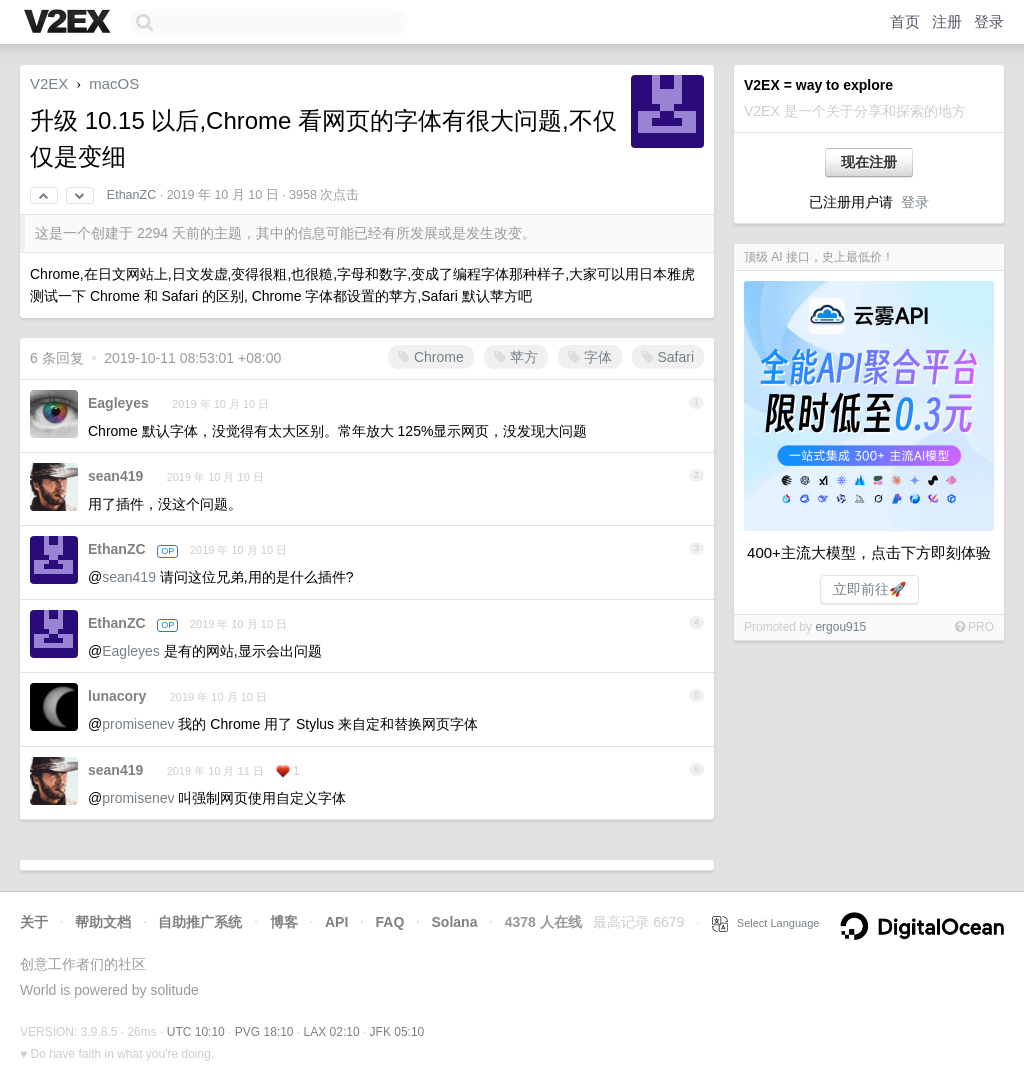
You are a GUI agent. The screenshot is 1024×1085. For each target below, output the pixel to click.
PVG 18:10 (264, 1032)
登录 (989, 21)
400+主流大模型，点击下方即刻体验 (869, 552)
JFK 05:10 (397, 1032)
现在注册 (869, 162)
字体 (590, 357)
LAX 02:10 (332, 1032)
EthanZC (131, 195)
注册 (947, 21)
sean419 (115, 476)
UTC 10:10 (196, 1032)
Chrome (431, 357)
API (336, 922)
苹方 (516, 357)
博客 (284, 922)
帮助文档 (103, 922)
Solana (455, 922)
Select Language (766, 923)
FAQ (390, 922)
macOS (114, 83)
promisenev (138, 724)
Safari (668, 357)
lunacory (117, 696)
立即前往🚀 (869, 589)
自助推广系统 (200, 922)
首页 (905, 21)
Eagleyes (118, 403)
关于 (34, 922)
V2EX (49, 83)
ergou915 (840, 627)
